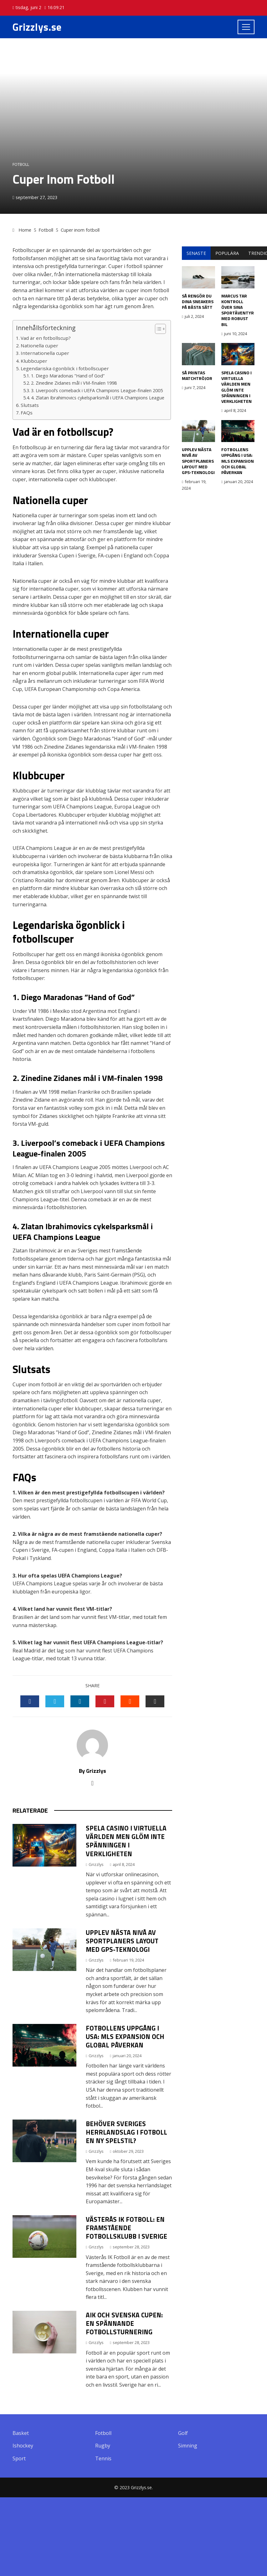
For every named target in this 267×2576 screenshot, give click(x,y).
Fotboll (21, 164)
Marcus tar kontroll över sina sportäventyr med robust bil (237, 310)
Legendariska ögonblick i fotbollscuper (65, 368)
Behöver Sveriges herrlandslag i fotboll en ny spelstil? (126, 2132)
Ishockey (23, 2445)
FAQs (27, 412)
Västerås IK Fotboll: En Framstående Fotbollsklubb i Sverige (126, 2227)
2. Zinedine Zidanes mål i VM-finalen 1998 (74, 383)
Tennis (103, 2458)
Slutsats (30, 405)
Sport (19, 2458)
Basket (21, 2433)
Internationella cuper (45, 353)
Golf (183, 2433)
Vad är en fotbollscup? (46, 338)
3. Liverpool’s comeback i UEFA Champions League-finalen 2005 (97, 390)
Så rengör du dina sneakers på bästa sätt (197, 301)
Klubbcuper (34, 361)
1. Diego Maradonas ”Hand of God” (68, 376)
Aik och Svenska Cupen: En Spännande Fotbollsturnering (124, 2323)
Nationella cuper (39, 345)
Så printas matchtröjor (197, 375)
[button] (157, 329)
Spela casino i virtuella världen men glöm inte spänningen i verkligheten (126, 1840)
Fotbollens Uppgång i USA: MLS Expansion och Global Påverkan (125, 2036)
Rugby (102, 2445)
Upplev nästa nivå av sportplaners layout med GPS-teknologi (122, 1940)
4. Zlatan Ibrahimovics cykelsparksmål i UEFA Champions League (97, 398)
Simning (187, 2445)
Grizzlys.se (37, 26)
